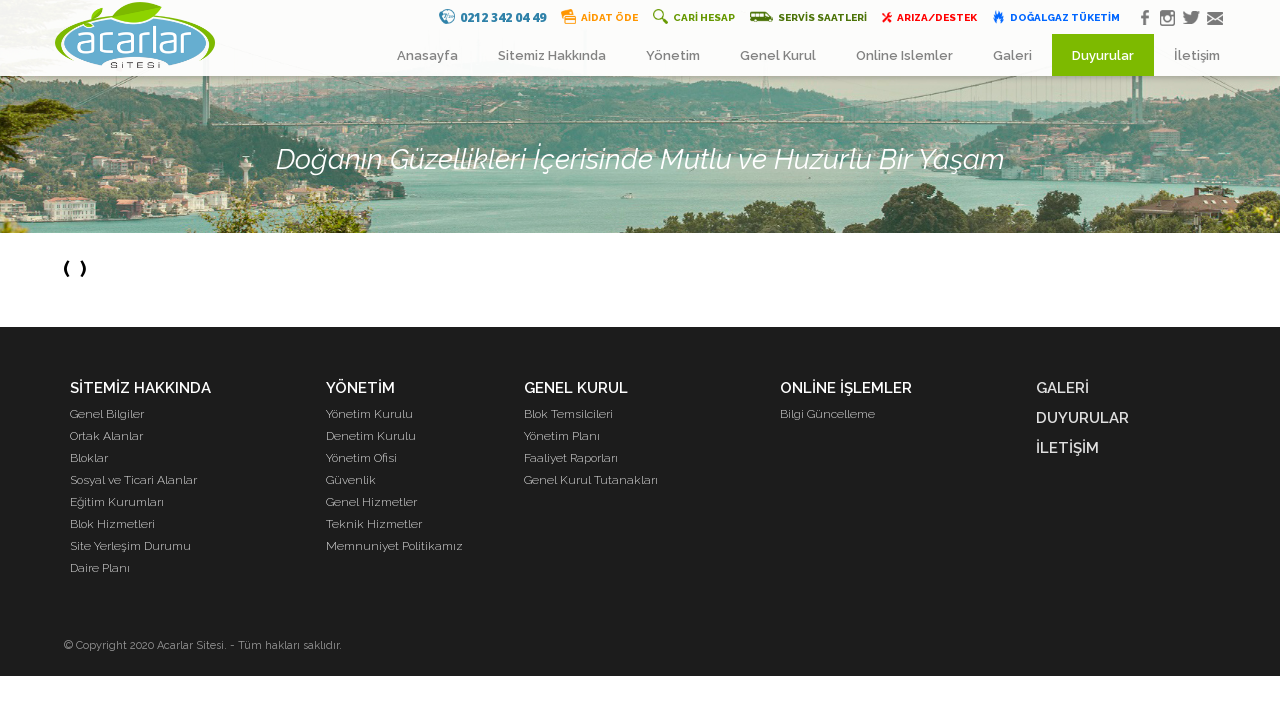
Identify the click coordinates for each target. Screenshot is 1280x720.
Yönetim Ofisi (361, 458)
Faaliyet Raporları (571, 458)
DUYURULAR (1082, 418)
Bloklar (89, 458)
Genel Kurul (778, 55)
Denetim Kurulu (371, 436)
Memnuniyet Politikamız (394, 546)
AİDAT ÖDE (599, 16)
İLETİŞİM (1067, 448)
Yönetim (673, 55)
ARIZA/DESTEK (929, 16)
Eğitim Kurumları (117, 502)
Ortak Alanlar (106, 436)
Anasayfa (427, 55)
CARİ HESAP (694, 16)
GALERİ (1062, 388)
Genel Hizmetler (371, 502)
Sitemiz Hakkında (552, 55)
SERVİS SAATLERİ (808, 16)
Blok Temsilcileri (568, 414)
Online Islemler (904, 55)
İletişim (1197, 55)
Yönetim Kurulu (369, 414)
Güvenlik (351, 480)
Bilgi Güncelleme (827, 414)
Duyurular (1103, 55)
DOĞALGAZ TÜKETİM (1056, 16)
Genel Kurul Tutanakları (591, 480)
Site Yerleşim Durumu (130, 546)
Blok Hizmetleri (112, 524)
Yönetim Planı (562, 436)
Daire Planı (100, 568)
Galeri (1012, 55)
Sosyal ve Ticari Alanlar (133, 480)
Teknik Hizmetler (374, 524)
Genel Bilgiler (107, 414)
